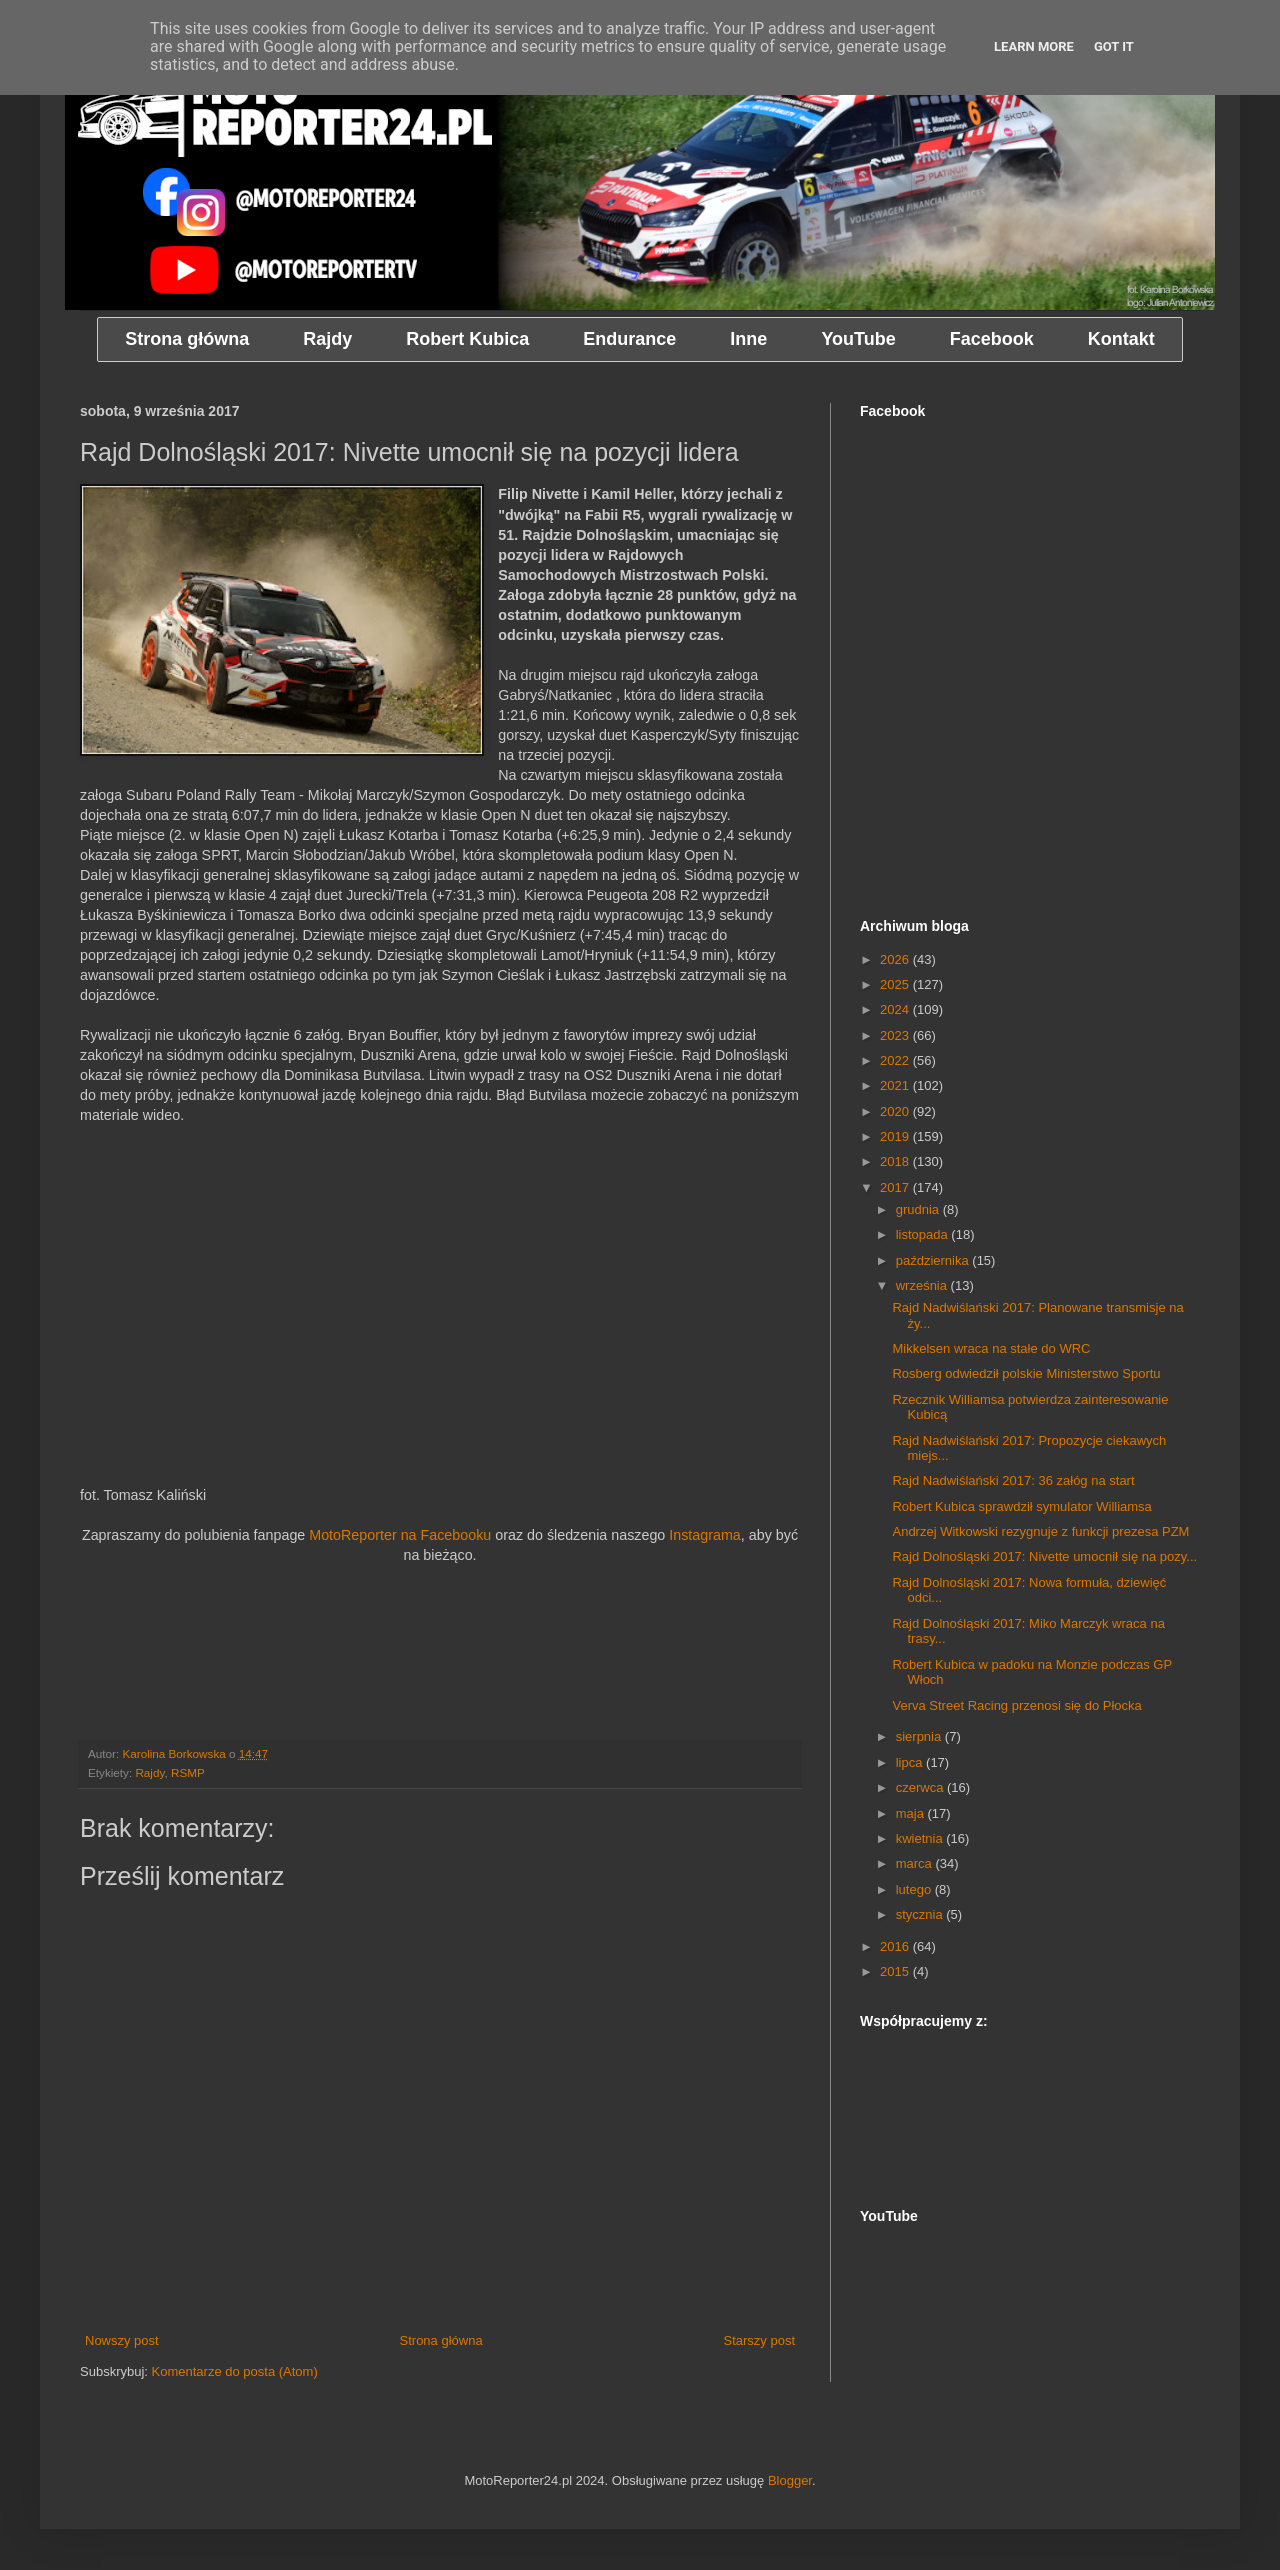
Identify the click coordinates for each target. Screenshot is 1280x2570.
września (923, 1285)
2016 (896, 1946)
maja (912, 1813)
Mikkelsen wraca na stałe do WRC (991, 1348)
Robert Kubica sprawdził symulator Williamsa (1021, 1506)
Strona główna (441, 2340)
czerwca (921, 1787)
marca (916, 1863)
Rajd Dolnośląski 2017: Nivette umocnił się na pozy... (1044, 1556)
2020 (896, 1111)
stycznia (921, 1914)
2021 (896, 1085)
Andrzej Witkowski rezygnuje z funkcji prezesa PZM (1040, 1531)
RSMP (188, 1772)
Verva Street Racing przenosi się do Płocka (1016, 1705)
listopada (924, 1234)
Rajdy (149, 1772)
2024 (896, 1009)
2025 (896, 984)
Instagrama (705, 1535)
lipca (911, 1762)
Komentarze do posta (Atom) (235, 2371)
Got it (1114, 46)
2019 (896, 1136)
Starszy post (759, 2340)
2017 (896, 1187)
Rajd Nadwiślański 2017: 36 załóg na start (1013, 1480)
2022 (896, 1060)
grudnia (919, 1209)
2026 (896, 959)
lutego (915, 1889)
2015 (896, 1971)
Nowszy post (122, 2340)
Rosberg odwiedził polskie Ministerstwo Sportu (1026, 1373)
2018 (896, 1161)
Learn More (1034, 46)
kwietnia (921, 1838)
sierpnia (920, 1736)
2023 (896, 1035)
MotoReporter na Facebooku (400, 1535)
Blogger (790, 2480)
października (934, 1260)
